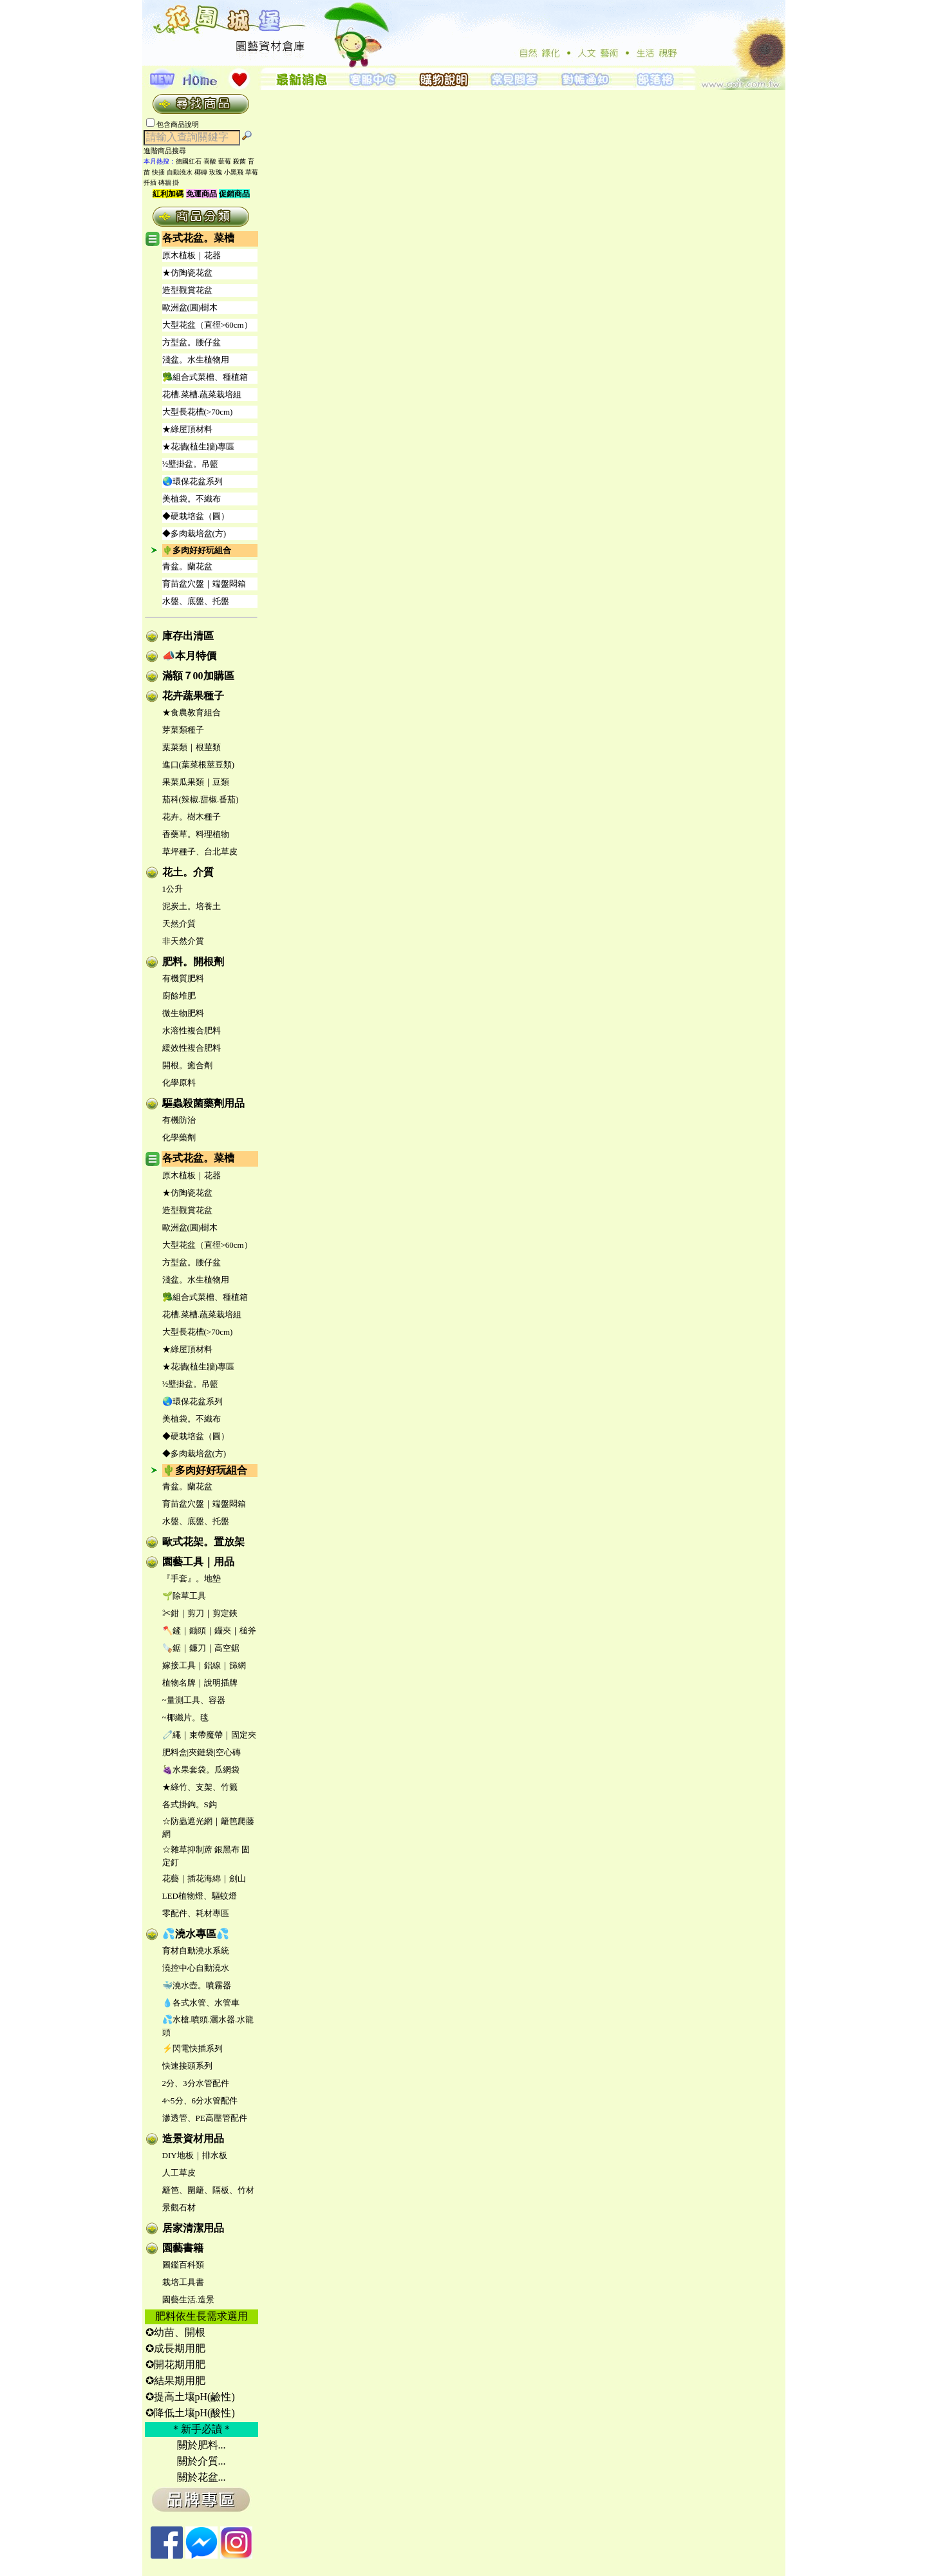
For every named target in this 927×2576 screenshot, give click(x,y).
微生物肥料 (183, 1013)
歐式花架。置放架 (203, 1541)
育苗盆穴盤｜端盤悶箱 (204, 583)
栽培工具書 (183, 2282)
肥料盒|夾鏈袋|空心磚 (201, 1752)
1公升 (172, 889)
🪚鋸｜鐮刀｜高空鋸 (200, 1648)
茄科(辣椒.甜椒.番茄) (200, 799)
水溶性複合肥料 (191, 1030)
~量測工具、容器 (193, 1700)
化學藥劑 (179, 1137)
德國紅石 (188, 161)
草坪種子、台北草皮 (200, 851)
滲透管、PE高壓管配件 (204, 2118)
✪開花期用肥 (175, 2364)
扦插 (150, 182)
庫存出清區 (188, 635)
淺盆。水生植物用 (195, 359)
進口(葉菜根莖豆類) (198, 764)
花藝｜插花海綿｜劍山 (204, 1878)
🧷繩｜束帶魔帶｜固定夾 (209, 1735)
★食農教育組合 (191, 712)
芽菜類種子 (183, 730)
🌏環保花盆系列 (192, 481)
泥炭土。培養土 (191, 906)
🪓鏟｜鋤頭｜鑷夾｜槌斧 (209, 1630)
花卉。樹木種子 (191, 817)
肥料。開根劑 (193, 961)
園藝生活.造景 (188, 2299)
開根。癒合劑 (187, 1065)
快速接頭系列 (187, 2066)
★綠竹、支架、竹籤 (200, 1787)
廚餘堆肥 (179, 996)
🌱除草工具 (184, 1596)
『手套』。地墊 (191, 1578)
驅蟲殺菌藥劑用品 (203, 1103)
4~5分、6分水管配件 (200, 2100)
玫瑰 (215, 172)
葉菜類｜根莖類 (191, 747)
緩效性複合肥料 (191, 1048)
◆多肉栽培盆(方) (194, 533)
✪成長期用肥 (175, 2348)
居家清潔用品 (193, 2228)
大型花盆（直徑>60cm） (207, 325)
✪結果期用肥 (175, 2380)
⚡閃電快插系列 (192, 2048)
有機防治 (179, 1120)
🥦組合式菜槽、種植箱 (205, 377)
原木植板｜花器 (191, 255)
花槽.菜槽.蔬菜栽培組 (202, 394)
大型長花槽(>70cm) (197, 412)
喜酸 (209, 161)
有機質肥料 (183, 978)
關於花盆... (201, 2477)
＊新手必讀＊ (201, 2428)
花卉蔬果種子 (193, 695)
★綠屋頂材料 (187, 429)
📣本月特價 (189, 655)
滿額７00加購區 (198, 675)
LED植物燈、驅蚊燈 (199, 1896)
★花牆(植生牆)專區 (198, 446)
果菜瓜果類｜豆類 (195, 782)
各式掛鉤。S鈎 (189, 1804)
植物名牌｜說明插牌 (200, 1683)
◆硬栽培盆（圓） (195, 516)
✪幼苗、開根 (175, 2332)
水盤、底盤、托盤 (195, 601)
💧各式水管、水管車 (200, 2002)
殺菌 (239, 161)
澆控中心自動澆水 (195, 1968)
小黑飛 (233, 172)
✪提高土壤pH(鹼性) (190, 2396)
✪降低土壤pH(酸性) (190, 2412)
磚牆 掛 (169, 182)
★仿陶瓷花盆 (187, 272)
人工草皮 (179, 2172)
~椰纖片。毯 (185, 1717)
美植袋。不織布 (191, 498)
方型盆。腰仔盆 (191, 342)
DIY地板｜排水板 (194, 2155)
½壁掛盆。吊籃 (190, 464)
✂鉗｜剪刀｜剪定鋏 (200, 1613)
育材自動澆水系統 (195, 1950)
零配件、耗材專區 (195, 1913)
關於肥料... (201, 2445)
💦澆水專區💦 (195, 1933)
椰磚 (200, 172)
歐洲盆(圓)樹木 (190, 307)
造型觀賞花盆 (187, 290)
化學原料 (179, 1082)
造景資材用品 (193, 2138)
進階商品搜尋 (169, 151)
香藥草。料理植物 (195, 834)
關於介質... (201, 2461)
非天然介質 (183, 941)
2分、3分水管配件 (195, 2083)
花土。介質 (188, 872)
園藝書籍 (182, 2247)
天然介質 (179, 923)
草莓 (251, 172)
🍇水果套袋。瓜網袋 (200, 1769)
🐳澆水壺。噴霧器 (196, 1985)
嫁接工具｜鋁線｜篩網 (204, 1665)
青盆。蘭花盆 (187, 566)
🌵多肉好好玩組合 (196, 550)
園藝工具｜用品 (198, 1561)
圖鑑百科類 (183, 2265)
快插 (158, 172)
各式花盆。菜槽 (198, 237)
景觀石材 (179, 2207)
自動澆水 (179, 172)
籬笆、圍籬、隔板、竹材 (208, 2190)
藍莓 (224, 161)
